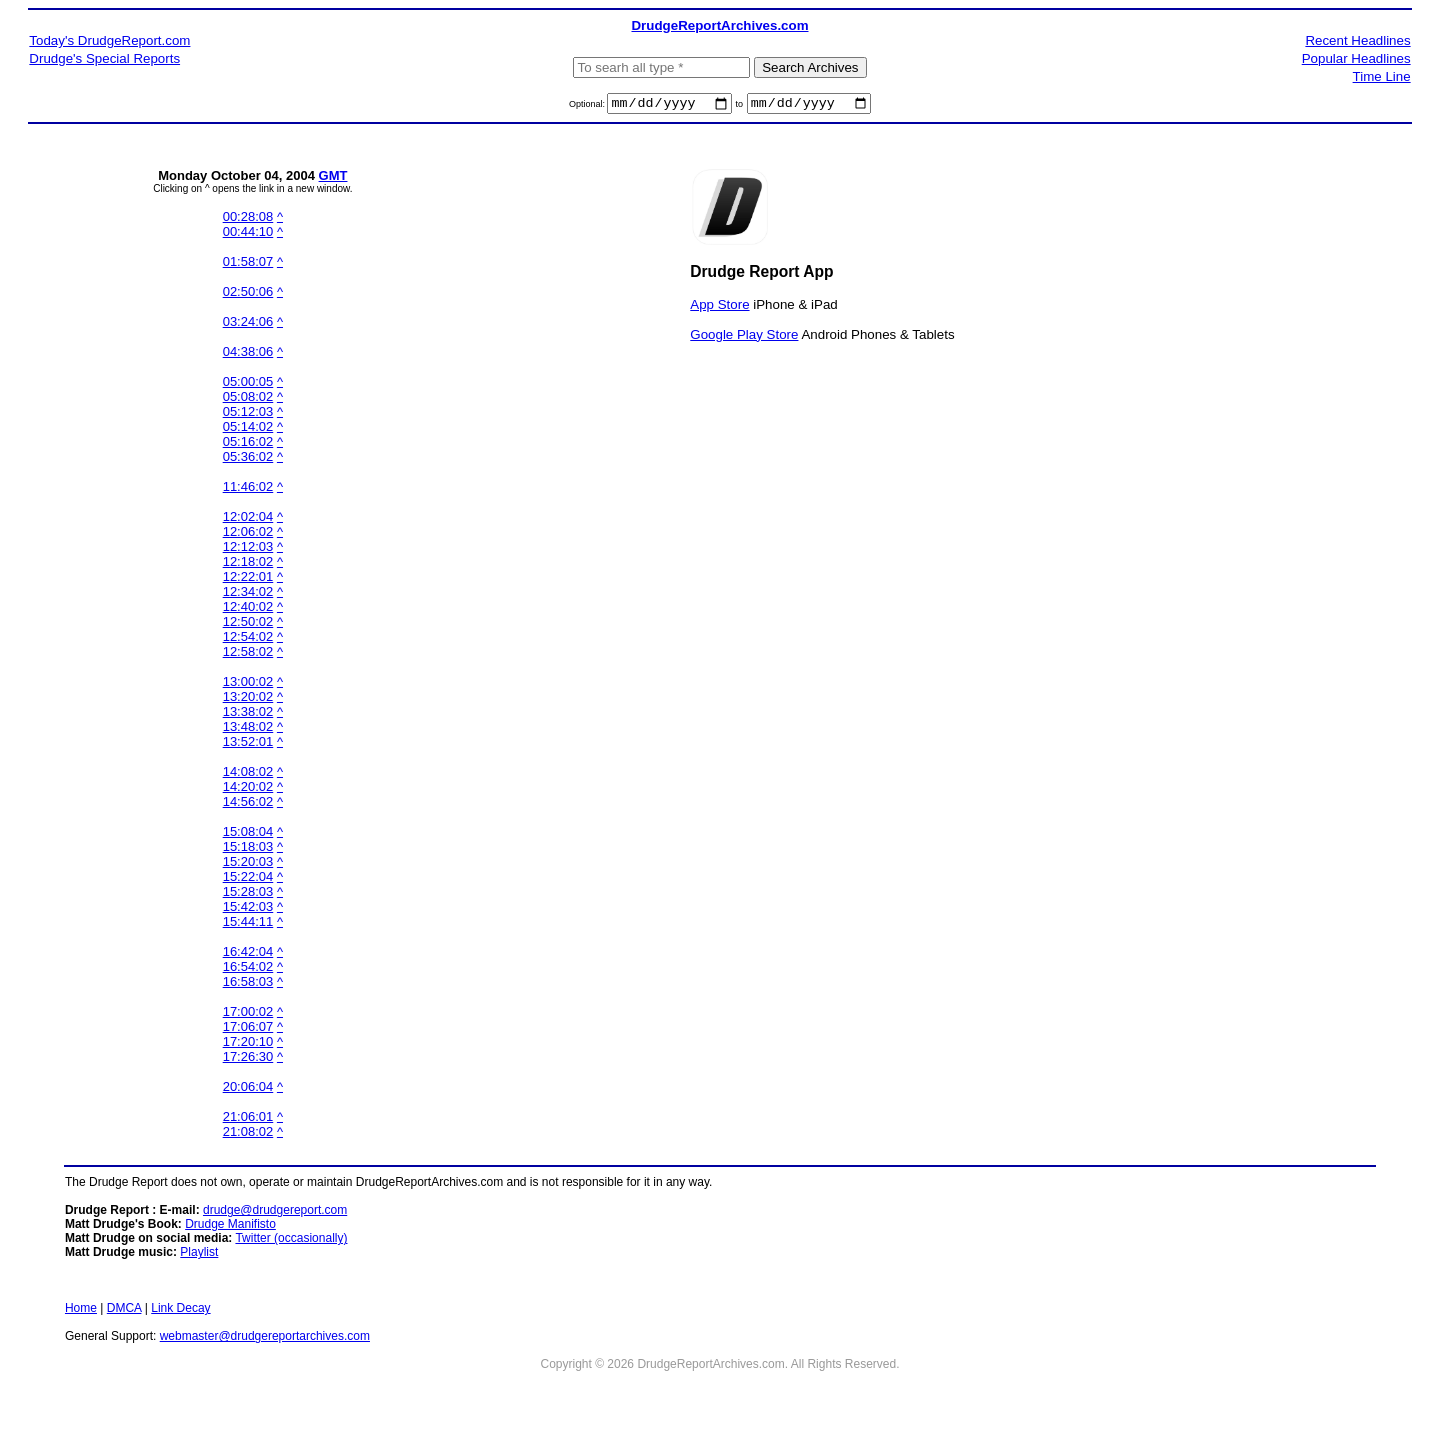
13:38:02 (248, 714)
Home (81, 1311)
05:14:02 (248, 429)
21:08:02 (248, 1134)
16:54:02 (248, 969)
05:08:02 (248, 399)
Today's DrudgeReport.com (109, 40)
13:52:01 (248, 744)
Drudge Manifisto (230, 1227)
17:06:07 (248, 1029)
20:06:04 (248, 1089)
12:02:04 (248, 519)
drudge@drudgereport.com (275, 1213)
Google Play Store (744, 336)
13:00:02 (248, 684)
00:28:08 (248, 219)
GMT (333, 178)
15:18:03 (248, 849)
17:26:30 (248, 1059)
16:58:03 (248, 984)
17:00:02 (248, 1014)
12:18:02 (248, 564)
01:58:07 (248, 264)
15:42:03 (248, 909)
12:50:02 (248, 624)
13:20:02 (248, 699)
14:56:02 (248, 804)
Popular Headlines (1356, 58)
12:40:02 (248, 609)
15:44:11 (248, 924)
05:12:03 (248, 414)
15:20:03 (248, 864)
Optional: (588, 107)
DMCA (124, 1311)
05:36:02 (248, 459)
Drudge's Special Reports (104, 58)
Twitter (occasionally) (291, 1241)
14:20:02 (248, 789)
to (740, 107)
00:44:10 (248, 234)
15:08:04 (248, 834)
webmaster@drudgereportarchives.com (265, 1339)
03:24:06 (248, 324)
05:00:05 (248, 384)
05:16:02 (248, 444)
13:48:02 (248, 729)
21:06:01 (248, 1119)
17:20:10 (248, 1044)
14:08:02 (248, 774)
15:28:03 (248, 894)
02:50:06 (248, 294)
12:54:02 (248, 639)
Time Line (1382, 76)
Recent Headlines (1357, 40)
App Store (719, 306)
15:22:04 (248, 879)
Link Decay (180, 1311)
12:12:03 (248, 549)
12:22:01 (248, 579)
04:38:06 (248, 354)
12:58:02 (248, 654)
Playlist (199, 1255)
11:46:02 (248, 489)
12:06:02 (248, 534)
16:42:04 (248, 954)
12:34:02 (248, 594)
